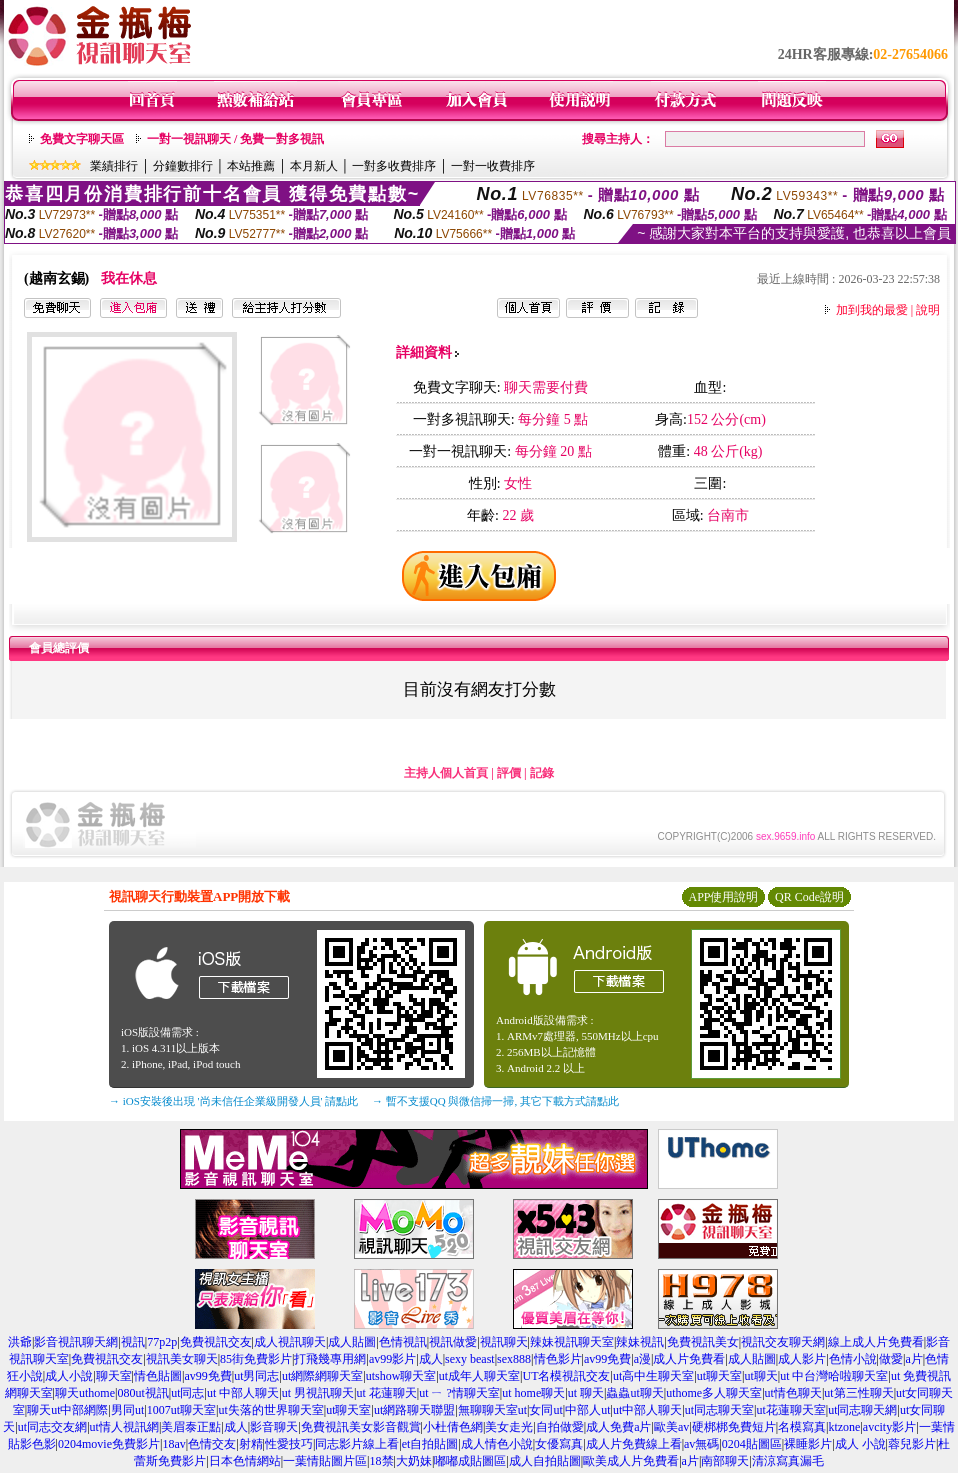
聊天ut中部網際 (67, 1410)
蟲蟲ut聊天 (634, 1393)
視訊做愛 (453, 1342)
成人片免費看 (689, 1359)
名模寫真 (802, 1427)
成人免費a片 (618, 1427)
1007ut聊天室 (181, 1410)
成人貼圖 (352, 1342)
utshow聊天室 (401, 1376)
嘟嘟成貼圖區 (470, 1461)
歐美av (671, 1427)
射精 (251, 1444)
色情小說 (853, 1359)
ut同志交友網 (52, 1427)
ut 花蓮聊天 (386, 1393)
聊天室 (114, 1376)
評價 (509, 773)
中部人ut (587, 1410)
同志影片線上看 (357, 1444)
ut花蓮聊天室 (790, 1410)
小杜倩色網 (453, 1427)
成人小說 (69, 1376)
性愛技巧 (289, 1444)
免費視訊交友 (216, 1342)
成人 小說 (860, 1444)
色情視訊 (403, 1342)
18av (173, 1444)
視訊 (133, 1342)
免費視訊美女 (703, 1342)
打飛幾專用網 (330, 1359)
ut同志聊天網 (862, 1410)
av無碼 (701, 1444)
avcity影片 (889, 1427)
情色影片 (558, 1359)
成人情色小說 (497, 1444)
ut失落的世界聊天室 (270, 1410)
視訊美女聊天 (182, 1359)
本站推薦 (251, 166)
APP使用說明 (723, 897)
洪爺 (20, 1342)
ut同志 (187, 1393)
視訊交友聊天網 (783, 1342)
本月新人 (314, 166)
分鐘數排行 (183, 166)
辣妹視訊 (640, 1342)
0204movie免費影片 (109, 1444)
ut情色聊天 (793, 1393)
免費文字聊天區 (82, 139)
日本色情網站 (245, 1461)
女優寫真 (559, 1444)
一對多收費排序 (394, 166)
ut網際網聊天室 (322, 1376)
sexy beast (470, 1359)
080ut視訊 (142, 1393)
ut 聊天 (586, 1393)
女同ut (545, 1410)
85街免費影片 (256, 1359)
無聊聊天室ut (492, 1410)
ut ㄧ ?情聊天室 (459, 1393)
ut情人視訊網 (124, 1427)
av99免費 (607, 1359)
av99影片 (392, 1359)
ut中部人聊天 (647, 1410)
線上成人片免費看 (876, 1342)
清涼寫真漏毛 (788, 1461)
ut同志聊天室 (719, 1410)
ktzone (844, 1427)
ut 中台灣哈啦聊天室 (834, 1376)
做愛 (891, 1359)
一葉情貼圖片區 (325, 1461)
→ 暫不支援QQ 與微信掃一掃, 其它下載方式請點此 (495, 1101)
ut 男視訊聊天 (318, 1393)
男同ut (127, 1410)
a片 (913, 1359)
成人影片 (802, 1359)
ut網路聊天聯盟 (414, 1410)
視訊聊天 (504, 1342)
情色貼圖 (158, 1376)
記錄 (542, 773)
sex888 (514, 1359)
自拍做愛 (560, 1427)
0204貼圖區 (752, 1444)
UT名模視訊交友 (566, 1376)
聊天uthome (85, 1393)
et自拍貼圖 (430, 1444)
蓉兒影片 (912, 1444)
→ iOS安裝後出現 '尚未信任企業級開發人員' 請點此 (233, 1101)
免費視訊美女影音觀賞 (361, 1427)
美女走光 (509, 1427)
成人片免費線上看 (634, 1444)
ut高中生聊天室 (653, 1376)
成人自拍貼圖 (545, 1461)
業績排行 (114, 166)
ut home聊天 (533, 1393)
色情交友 (212, 1444)
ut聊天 (760, 1376)
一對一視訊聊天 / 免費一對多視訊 (235, 139)
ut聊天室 (719, 1376)
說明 (928, 310)
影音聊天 (274, 1427)
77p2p (162, 1342)
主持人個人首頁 (446, 773)
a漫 (642, 1359)
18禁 (382, 1461)
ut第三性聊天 (858, 1393)
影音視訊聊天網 (76, 1342)
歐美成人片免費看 (631, 1461)
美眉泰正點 (191, 1427)
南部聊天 (725, 1461)
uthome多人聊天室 (714, 1393)
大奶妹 (414, 1461)
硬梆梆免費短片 (734, 1427)
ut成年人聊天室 (479, 1376)
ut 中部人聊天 (243, 1393)
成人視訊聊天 (290, 1342)
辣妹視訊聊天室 (572, 1342)
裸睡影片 (808, 1444)
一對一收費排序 (493, 166)
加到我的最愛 (872, 310)
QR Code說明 (809, 897)
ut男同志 (256, 1376)
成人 (431, 1359)
